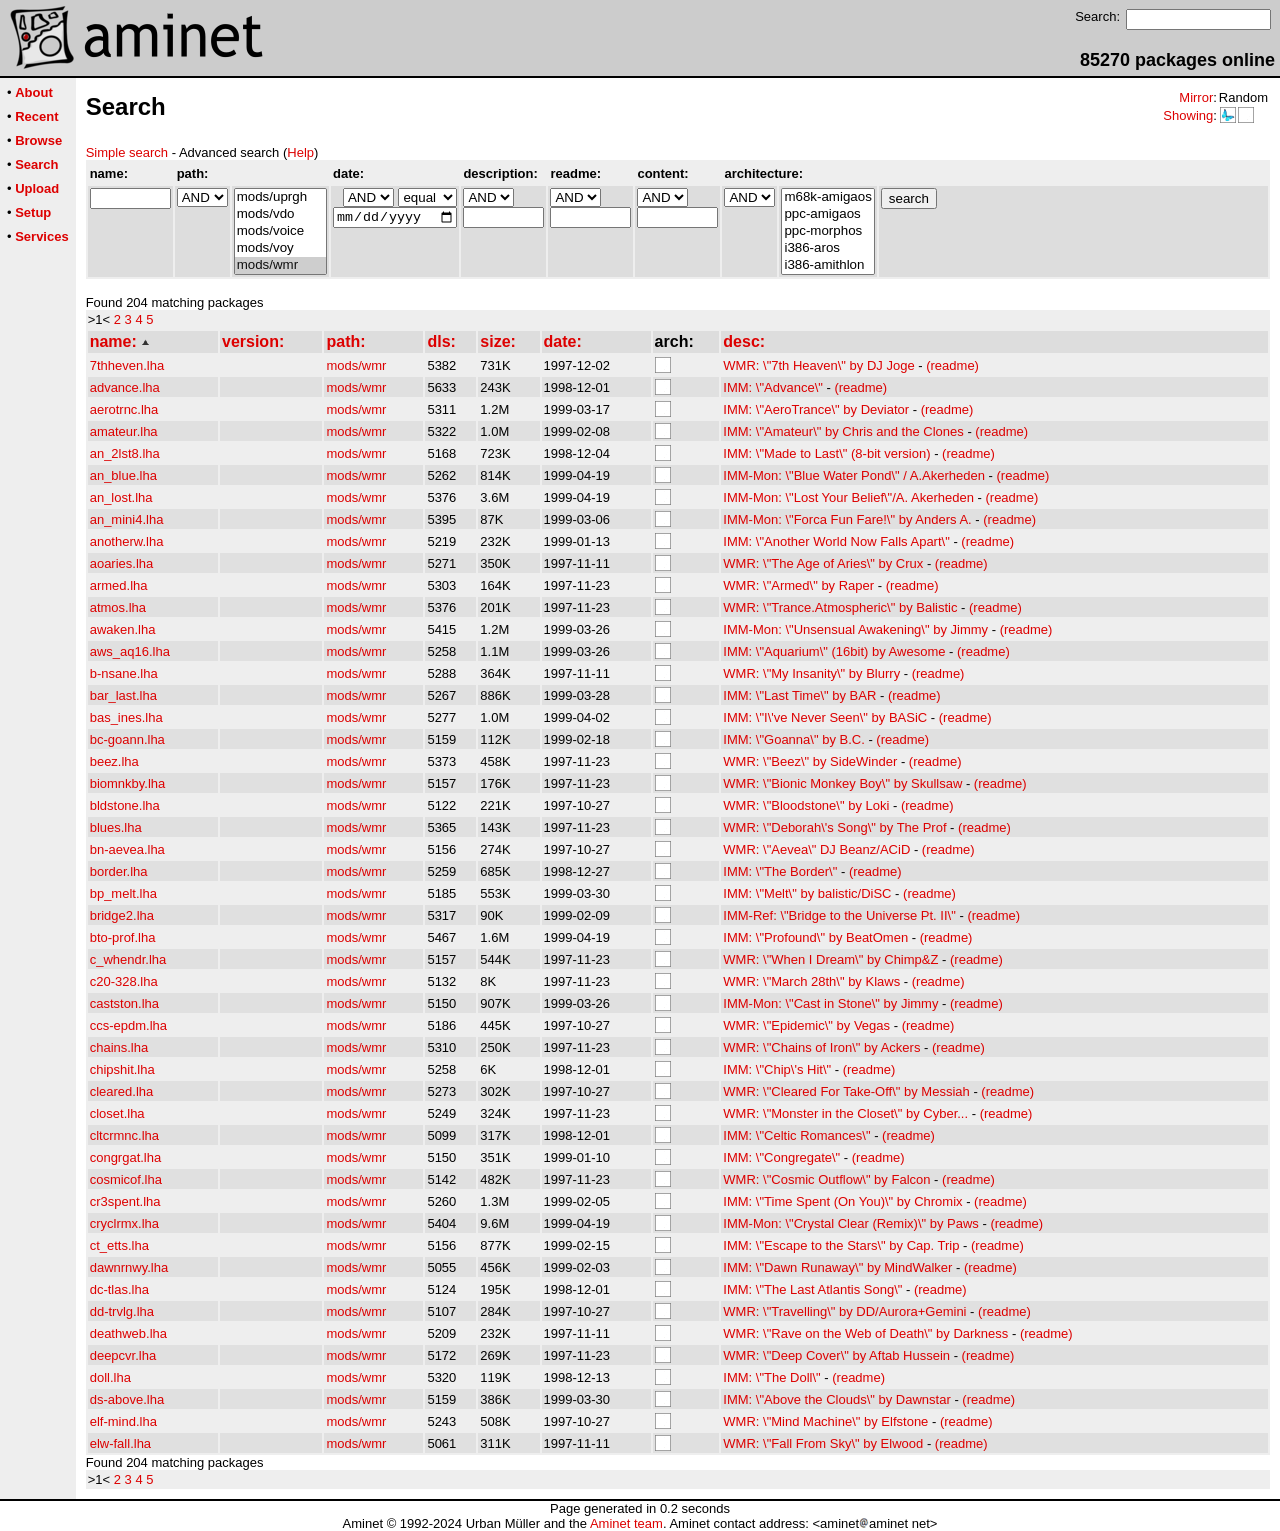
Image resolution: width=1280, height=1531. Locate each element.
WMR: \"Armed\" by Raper (798, 585)
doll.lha (110, 1377)
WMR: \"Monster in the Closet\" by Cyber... (845, 1113)
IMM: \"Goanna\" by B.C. (793, 739)
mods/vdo (280, 214)
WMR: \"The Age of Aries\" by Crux (823, 563)
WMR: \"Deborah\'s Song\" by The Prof (834, 827)
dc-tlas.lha (119, 1289)
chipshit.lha (122, 1069)
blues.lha (116, 827)
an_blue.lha (123, 475)
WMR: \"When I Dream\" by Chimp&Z (830, 959)
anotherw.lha (127, 541)
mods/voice (280, 231)
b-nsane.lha (124, 673)
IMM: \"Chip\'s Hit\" (777, 1069)
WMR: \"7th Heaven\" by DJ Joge (818, 365)
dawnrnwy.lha (129, 1267)
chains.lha (119, 1047)
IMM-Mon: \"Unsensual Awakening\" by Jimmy (855, 629)
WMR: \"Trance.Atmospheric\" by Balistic (840, 607)
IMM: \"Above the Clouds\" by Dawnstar (836, 1399)
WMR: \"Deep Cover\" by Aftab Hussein (836, 1355)
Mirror (1196, 97)
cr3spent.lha (125, 1201)
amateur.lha (124, 431)
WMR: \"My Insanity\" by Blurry (811, 673)
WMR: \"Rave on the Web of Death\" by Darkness (865, 1333)
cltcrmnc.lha (124, 1135)
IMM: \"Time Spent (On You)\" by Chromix (842, 1201)
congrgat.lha (126, 1157)
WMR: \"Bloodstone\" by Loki (806, 805)
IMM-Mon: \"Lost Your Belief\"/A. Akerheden (848, 497)
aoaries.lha (122, 563)
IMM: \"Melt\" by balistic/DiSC (807, 893)
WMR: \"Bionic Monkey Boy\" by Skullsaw (842, 783)
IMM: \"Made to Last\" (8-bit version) (826, 453)
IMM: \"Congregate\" (781, 1157)
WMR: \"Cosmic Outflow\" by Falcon (826, 1179)
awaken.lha (123, 629)
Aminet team (626, 1523)
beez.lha (114, 761)
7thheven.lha (127, 365)
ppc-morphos (827, 231)
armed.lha (119, 585)
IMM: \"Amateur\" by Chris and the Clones (843, 431)
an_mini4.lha (127, 519)
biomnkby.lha (128, 783)
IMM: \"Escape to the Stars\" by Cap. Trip (841, 1245)
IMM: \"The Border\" (780, 871)
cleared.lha (122, 1091)
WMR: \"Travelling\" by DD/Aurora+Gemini (844, 1311)
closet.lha (117, 1113)
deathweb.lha (128, 1333)
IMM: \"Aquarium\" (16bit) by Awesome (834, 651)
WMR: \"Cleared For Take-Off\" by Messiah (846, 1091)
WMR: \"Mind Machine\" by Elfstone (825, 1421)
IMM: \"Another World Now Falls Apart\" (836, 541)
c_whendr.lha (128, 959)
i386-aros (827, 248)
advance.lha (125, 387)
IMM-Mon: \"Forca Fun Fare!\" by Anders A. (847, 519)
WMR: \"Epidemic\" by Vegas (806, 1025)
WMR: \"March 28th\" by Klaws (811, 981)
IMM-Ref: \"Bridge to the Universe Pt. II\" (839, 915)
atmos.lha (118, 607)
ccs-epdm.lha (128, 1025)
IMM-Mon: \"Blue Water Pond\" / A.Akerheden (854, 475)
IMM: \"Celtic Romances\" (796, 1135)
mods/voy (280, 248)
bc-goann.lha (127, 739)
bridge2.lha (122, 915)
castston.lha (124, 1003)
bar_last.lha (123, 695)
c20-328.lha (124, 981)
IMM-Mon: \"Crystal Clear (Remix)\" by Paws (851, 1223)
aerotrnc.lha (124, 409)
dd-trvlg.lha (122, 1311)
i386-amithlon (827, 265)
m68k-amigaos (827, 197)
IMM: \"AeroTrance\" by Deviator (816, 409)
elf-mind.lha (123, 1421)
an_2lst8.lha (125, 453)
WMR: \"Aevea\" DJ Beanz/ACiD (816, 849)
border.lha (119, 871)
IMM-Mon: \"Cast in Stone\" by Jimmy (830, 1003)
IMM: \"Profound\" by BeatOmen (815, 937)
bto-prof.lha (123, 937)
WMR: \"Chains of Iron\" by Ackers (821, 1047)
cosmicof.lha (126, 1179)
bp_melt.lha (123, 893)
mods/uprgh (280, 197)
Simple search (127, 152)
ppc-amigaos (827, 214)
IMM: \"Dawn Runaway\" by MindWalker (837, 1267)
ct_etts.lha (119, 1245)
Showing (1188, 115)
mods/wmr (280, 265)
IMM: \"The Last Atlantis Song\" (812, 1289)
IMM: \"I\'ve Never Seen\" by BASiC (825, 717)
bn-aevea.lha (127, 849)
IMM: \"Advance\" (773, 387)
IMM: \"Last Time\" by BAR (799, 695)
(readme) (952, 365)
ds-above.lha (127, 1399)
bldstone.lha (125, 805)
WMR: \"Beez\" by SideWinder (810, 761)
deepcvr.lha (123, 1355)
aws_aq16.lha (130, 651)
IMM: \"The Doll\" (771, 1377)
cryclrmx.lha (124, 1223)
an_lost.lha (121, 497)
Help (300, 152)
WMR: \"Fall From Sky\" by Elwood (823, 1443)
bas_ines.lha (126, 717)
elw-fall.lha (120, 1443)
